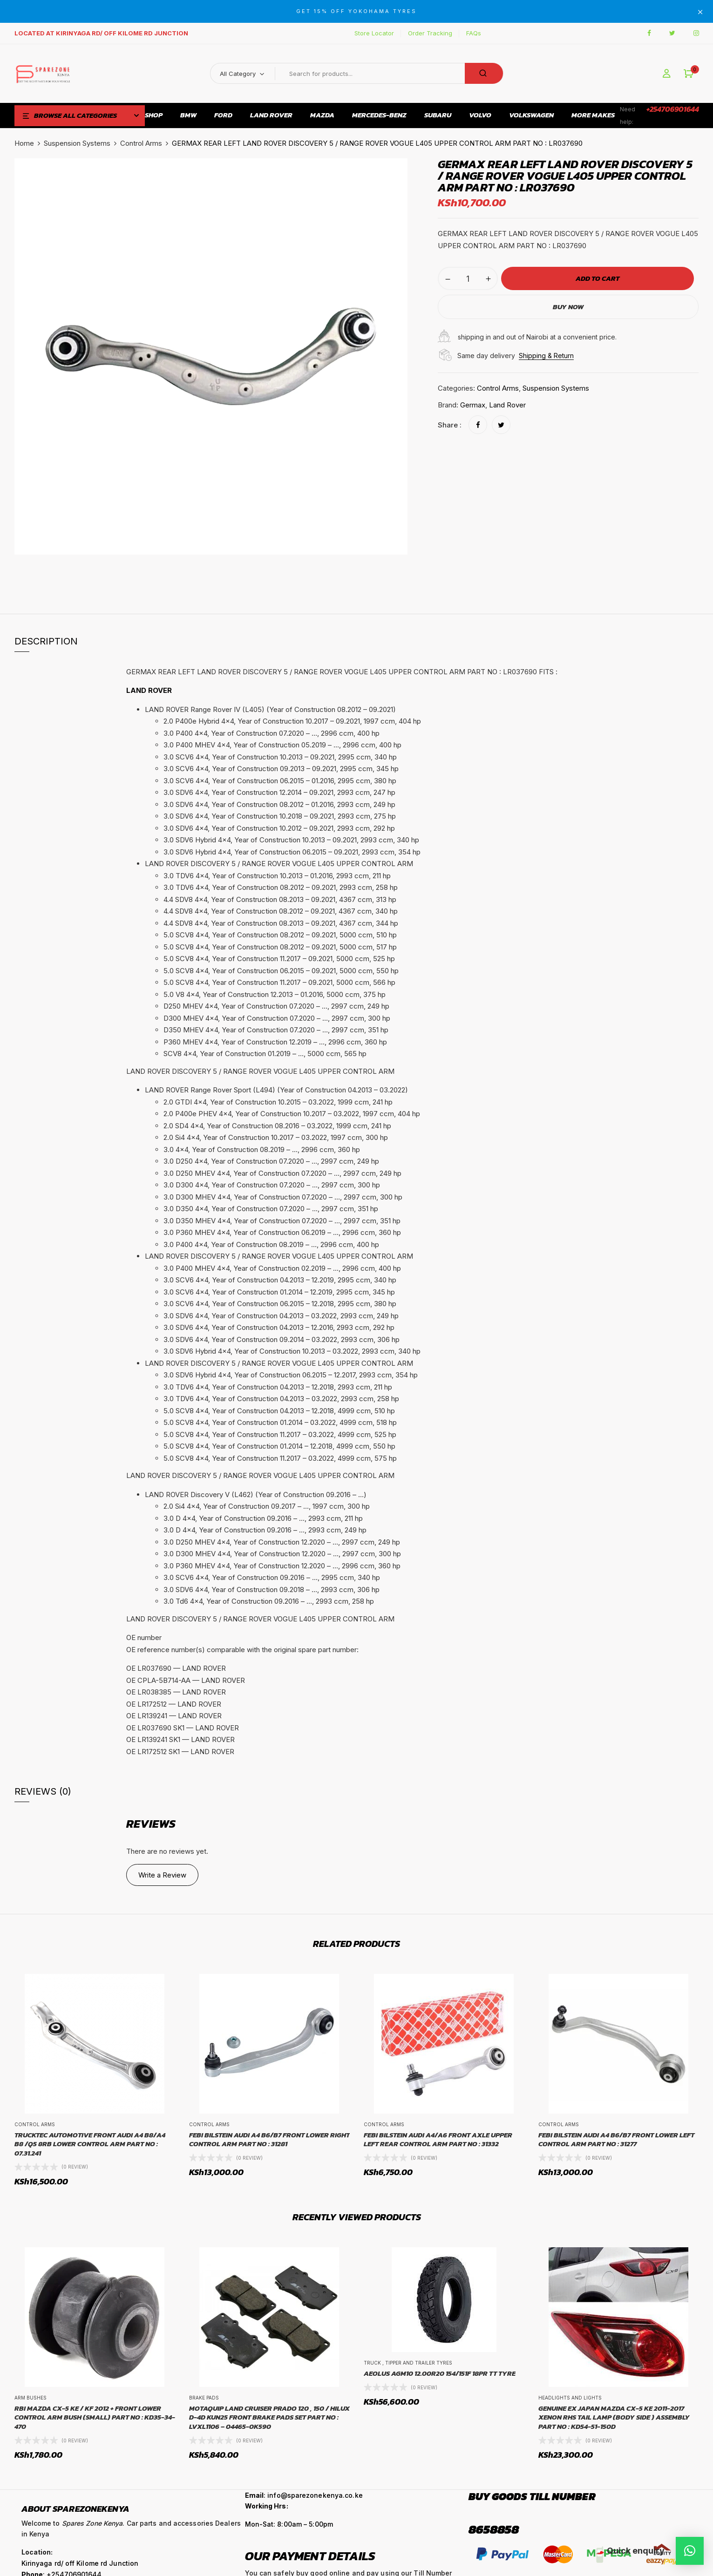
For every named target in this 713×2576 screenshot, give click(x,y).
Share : (450, 424)
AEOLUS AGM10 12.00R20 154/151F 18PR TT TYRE (440, 2373)
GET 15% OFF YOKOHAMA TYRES (356, 11)
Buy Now (568, 306)
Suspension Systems (77, 143)
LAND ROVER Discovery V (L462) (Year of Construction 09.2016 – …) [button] (256, 1494)
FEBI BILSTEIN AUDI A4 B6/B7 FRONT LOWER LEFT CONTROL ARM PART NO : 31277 (616, 2139)
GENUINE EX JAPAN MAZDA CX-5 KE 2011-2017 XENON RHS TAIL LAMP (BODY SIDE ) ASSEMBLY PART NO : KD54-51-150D (614, 2417)
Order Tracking (430, 33)
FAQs (473, 33)
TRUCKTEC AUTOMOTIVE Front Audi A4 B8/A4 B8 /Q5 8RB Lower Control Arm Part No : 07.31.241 (89, 2144)
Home (24, 143)
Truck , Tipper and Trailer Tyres (408, 2363)
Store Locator (374, 33)
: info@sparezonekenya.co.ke (304, 2495)
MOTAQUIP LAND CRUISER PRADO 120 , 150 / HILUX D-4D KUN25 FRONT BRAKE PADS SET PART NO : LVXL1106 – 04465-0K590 (269, 2417)
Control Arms (141, 143)
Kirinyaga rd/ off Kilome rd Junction (80, 2563)
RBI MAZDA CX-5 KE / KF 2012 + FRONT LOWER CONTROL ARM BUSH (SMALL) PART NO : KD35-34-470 (94, 2417)
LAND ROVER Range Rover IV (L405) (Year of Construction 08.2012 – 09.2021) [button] (270, 709)
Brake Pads (204, 2397)
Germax (472, 404)
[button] (688, 73)
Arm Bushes (30, 2397)
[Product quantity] (468, 278)
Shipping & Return (546, 355)
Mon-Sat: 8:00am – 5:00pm (289, 2524)
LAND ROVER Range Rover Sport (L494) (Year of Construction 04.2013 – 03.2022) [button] (276, 1089)
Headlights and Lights (570, 2397)
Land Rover (507, 404)
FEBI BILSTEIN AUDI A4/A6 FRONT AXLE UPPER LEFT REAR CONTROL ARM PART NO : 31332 (438, 2139)
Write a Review (162, 1875)
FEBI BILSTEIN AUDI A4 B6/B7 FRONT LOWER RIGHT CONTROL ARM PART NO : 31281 (269, 2139)
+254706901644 (672, 109)
